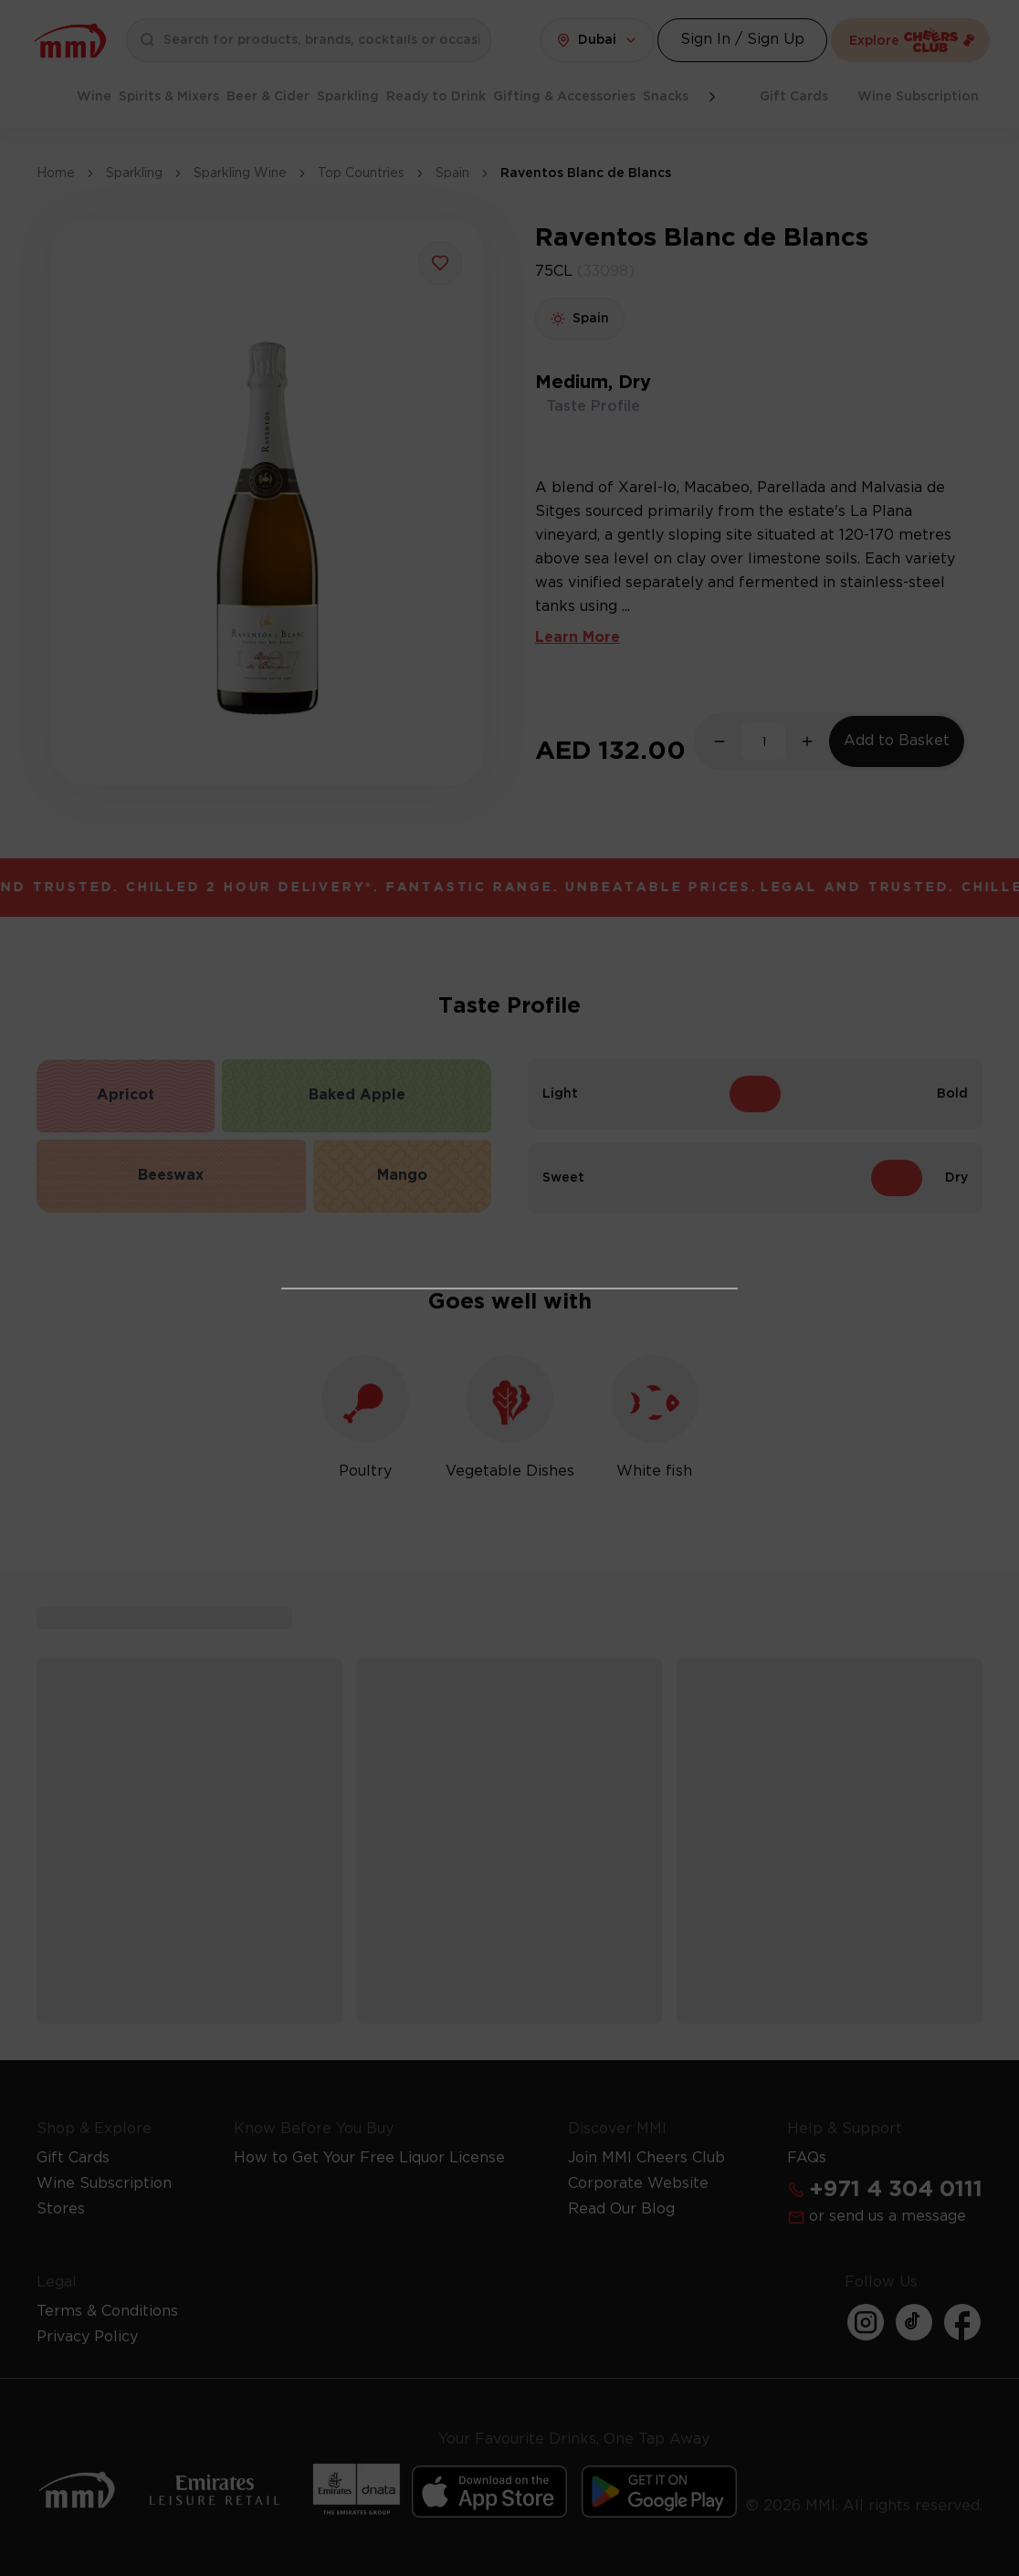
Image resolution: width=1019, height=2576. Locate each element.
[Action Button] (705, 1027)
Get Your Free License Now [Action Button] (509, 1526)
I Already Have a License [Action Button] (510, 1196)
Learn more (608, 1473)
